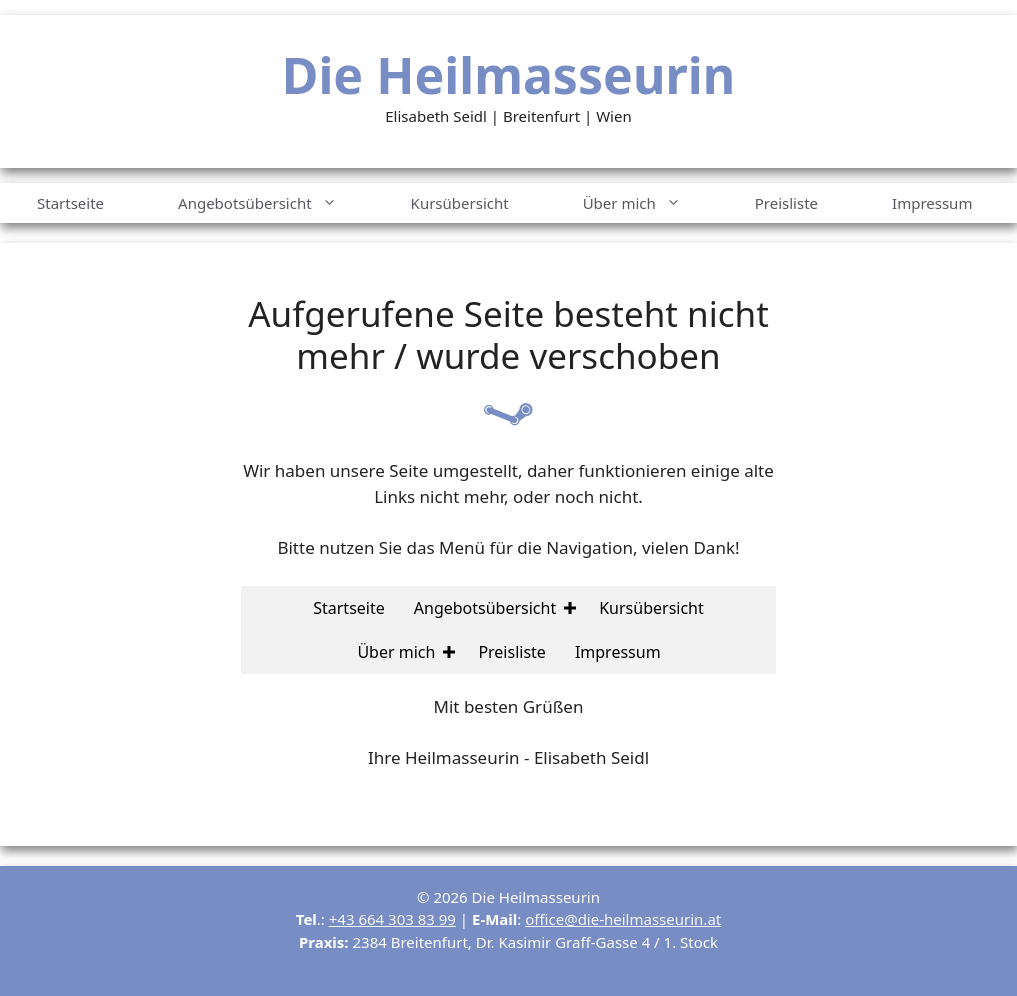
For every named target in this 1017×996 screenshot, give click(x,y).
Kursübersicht (460, 203)
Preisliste (786, 203)
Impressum (932, 203)
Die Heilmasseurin (508, 75)
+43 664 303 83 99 (392, 919)
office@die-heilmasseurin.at (623, 919)
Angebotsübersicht (276, 203)
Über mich (650, 203)
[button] (570, 608)
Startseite (70, 203)
